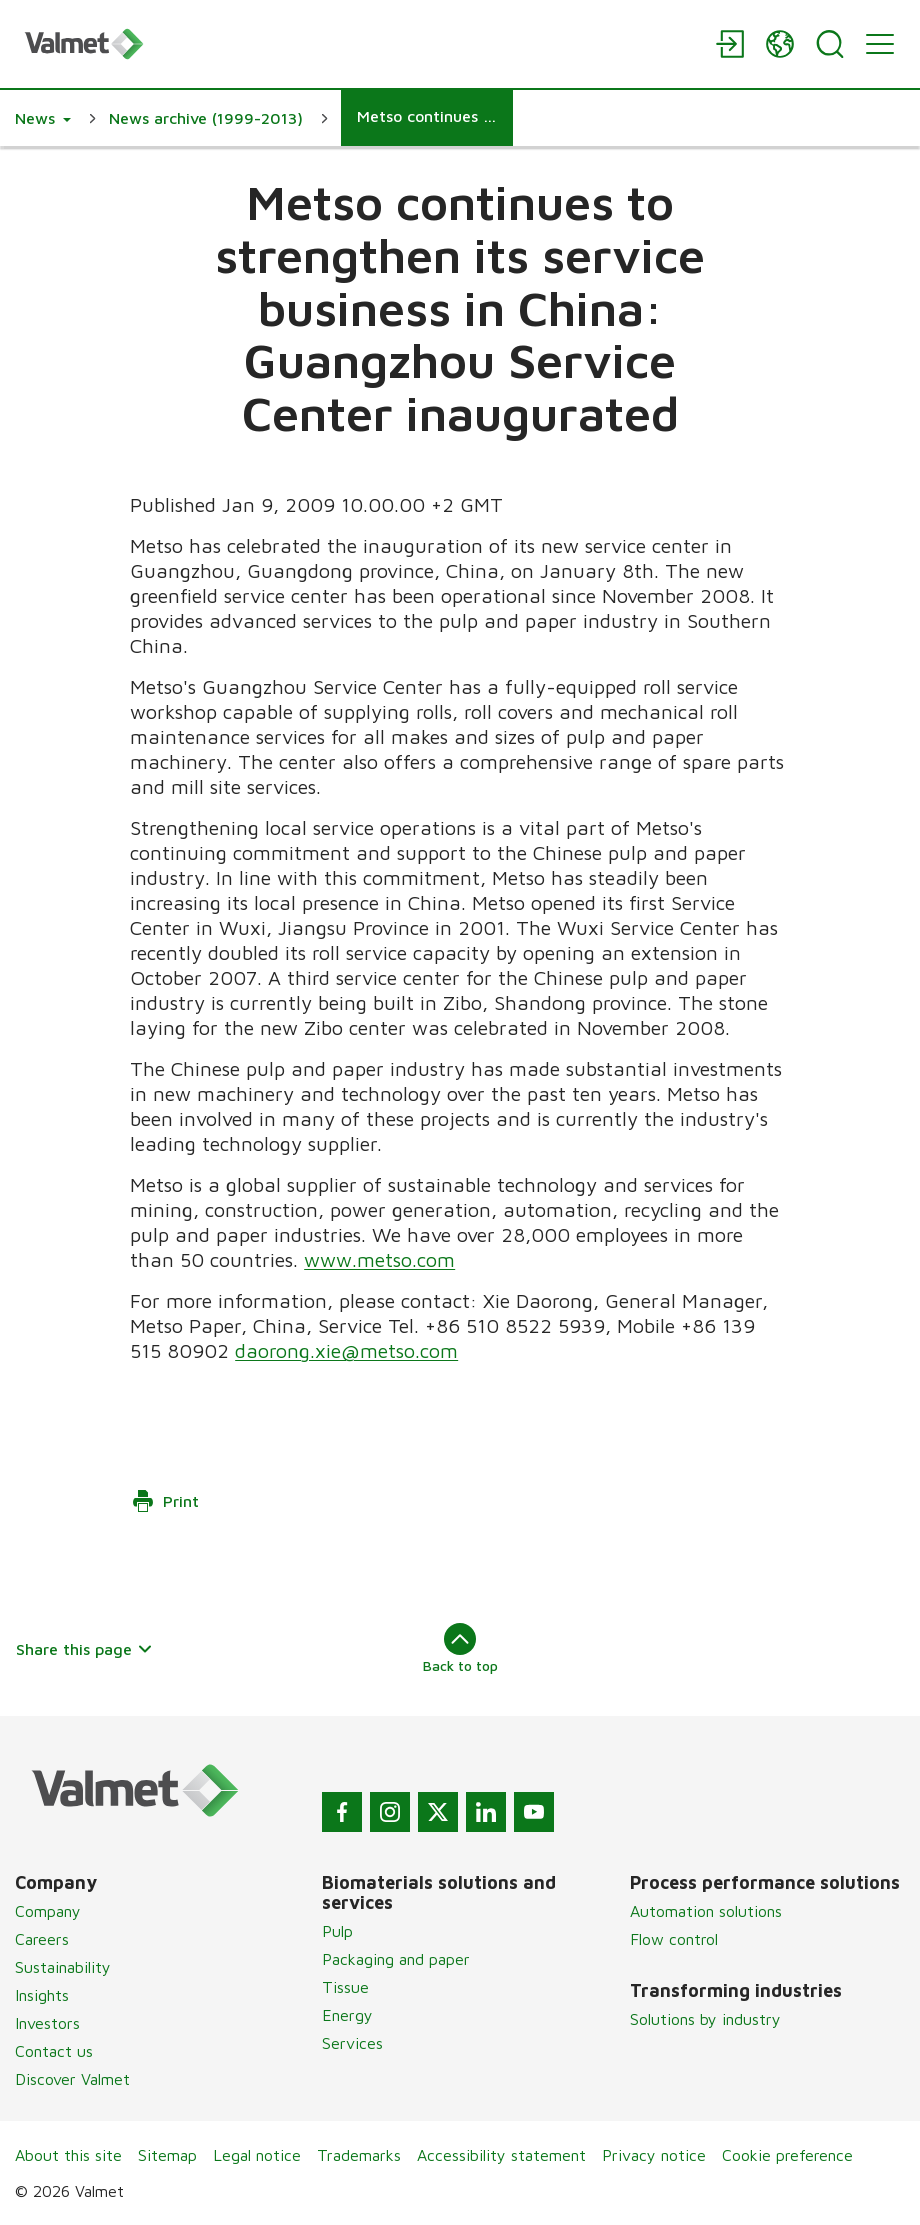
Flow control (674, 1939)
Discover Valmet (72, 2079)
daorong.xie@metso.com (346, 1350)
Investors (47, 2023)
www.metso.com (379, 1259)
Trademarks (359, 2155)
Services (352, 2043)
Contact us (54, 2051)
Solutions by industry (705, 2019)
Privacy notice (654, 2155)
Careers (42, 1939)
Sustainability (63, 1967)
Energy (347, 2015)
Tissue (345, 1987)
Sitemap (167, 2155)
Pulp (337, 1931)
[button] (43, 118)
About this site (68, 2155)
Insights (42, 1995)
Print (165, 1501)
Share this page (84, 1649)
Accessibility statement (501, 2155)
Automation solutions (706, 1911)
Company (48, 1911)
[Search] (830, 44)
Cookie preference (787, 2155)
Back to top (460, 1648)
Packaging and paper (396, 1959)
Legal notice (257, 2155)
